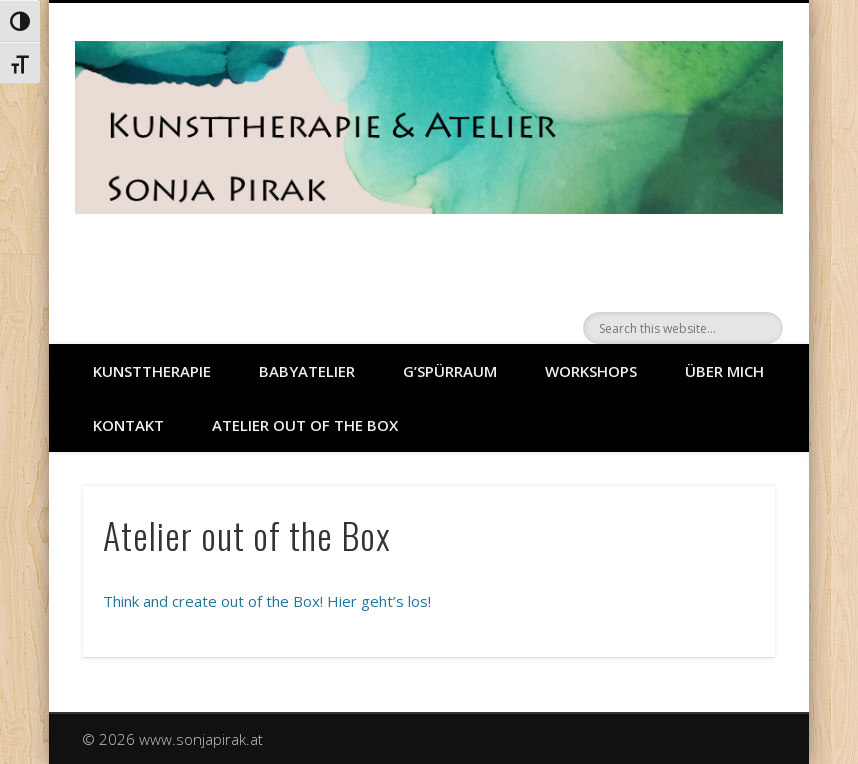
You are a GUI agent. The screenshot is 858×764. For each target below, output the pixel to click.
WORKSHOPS (591, 371)
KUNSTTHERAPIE (152, 371)
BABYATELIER (307, 371)
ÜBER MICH (724, 371)
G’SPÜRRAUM (450, 371)
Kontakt (128, 425)
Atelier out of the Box (305, 425)
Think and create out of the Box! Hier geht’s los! (267, 601)
